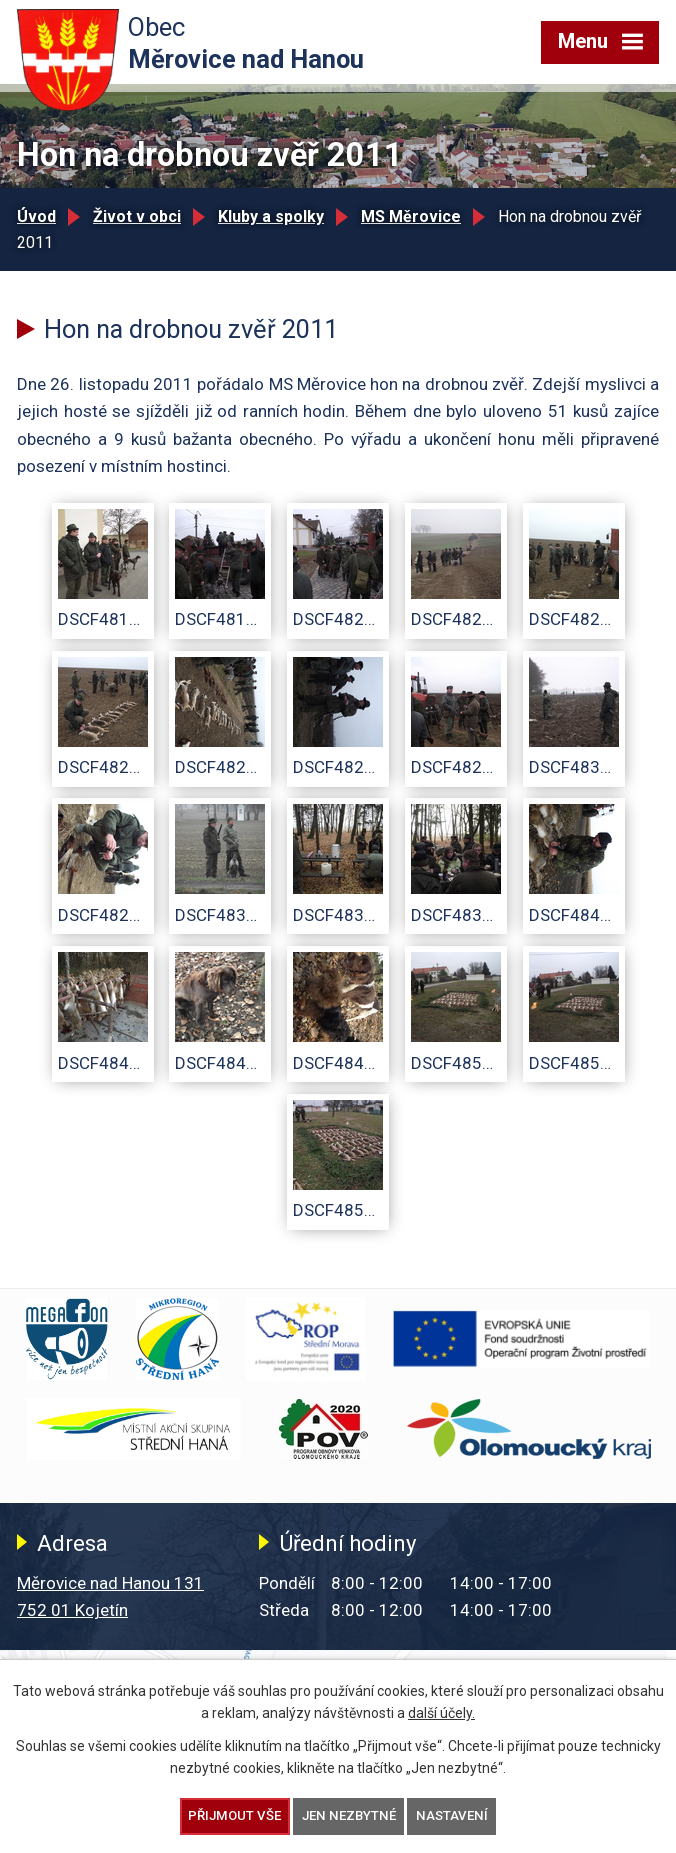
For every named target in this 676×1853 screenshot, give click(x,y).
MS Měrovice (411, 216)
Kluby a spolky (271, 216)
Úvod (36, 216)
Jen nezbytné (349, 1815)
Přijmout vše (234, 1815)
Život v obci (137, 216)
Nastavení (452, 1815)
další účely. (441, 1713)
